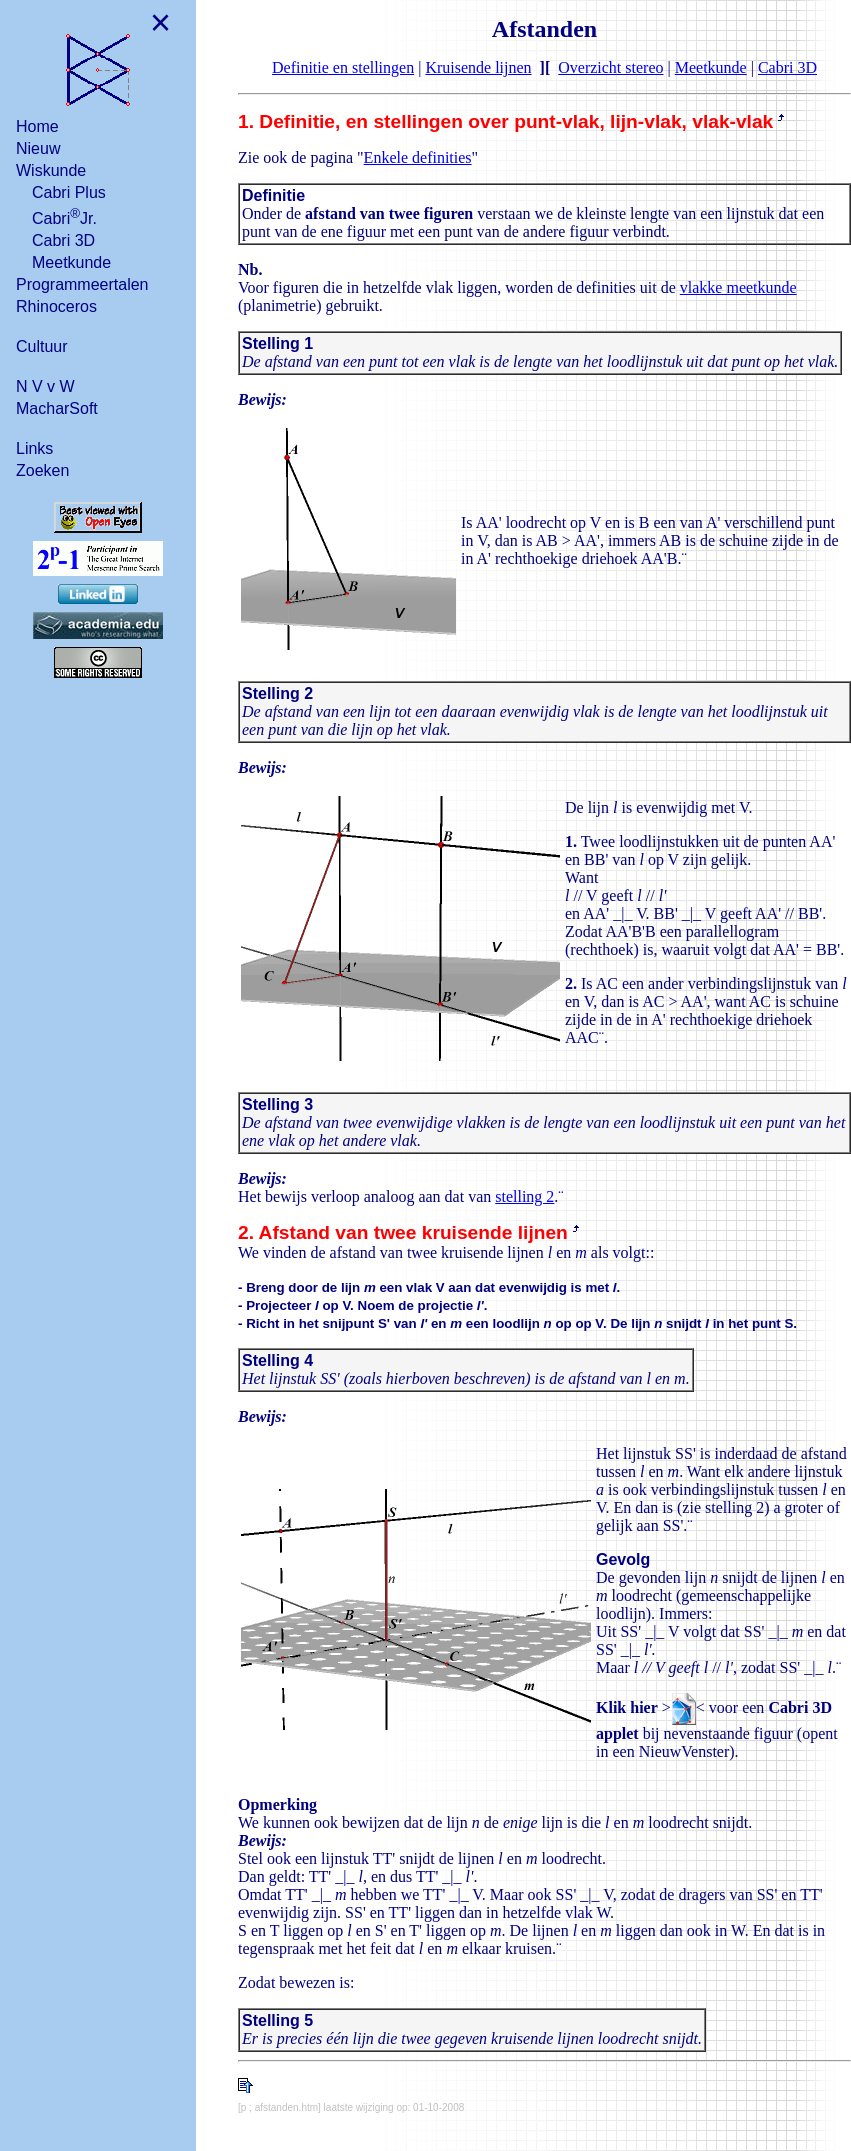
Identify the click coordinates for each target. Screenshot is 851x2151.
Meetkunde (71, 262)
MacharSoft (57, 408)
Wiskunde (51, 170)
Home (37, 126)
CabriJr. (64, 216)
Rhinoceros (56, 306)
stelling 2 (524, 1196)
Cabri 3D (63, 240)
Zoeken (42, 470)
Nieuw (38, 148)
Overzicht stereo (610, 67)
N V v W (45, 386)
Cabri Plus (69, 192)
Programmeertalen (82, 284)
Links (34, 448)
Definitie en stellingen (343, 67)
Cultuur (42, 346)
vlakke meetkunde (738, 287)
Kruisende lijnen (478, 67)
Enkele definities (418, 157)
